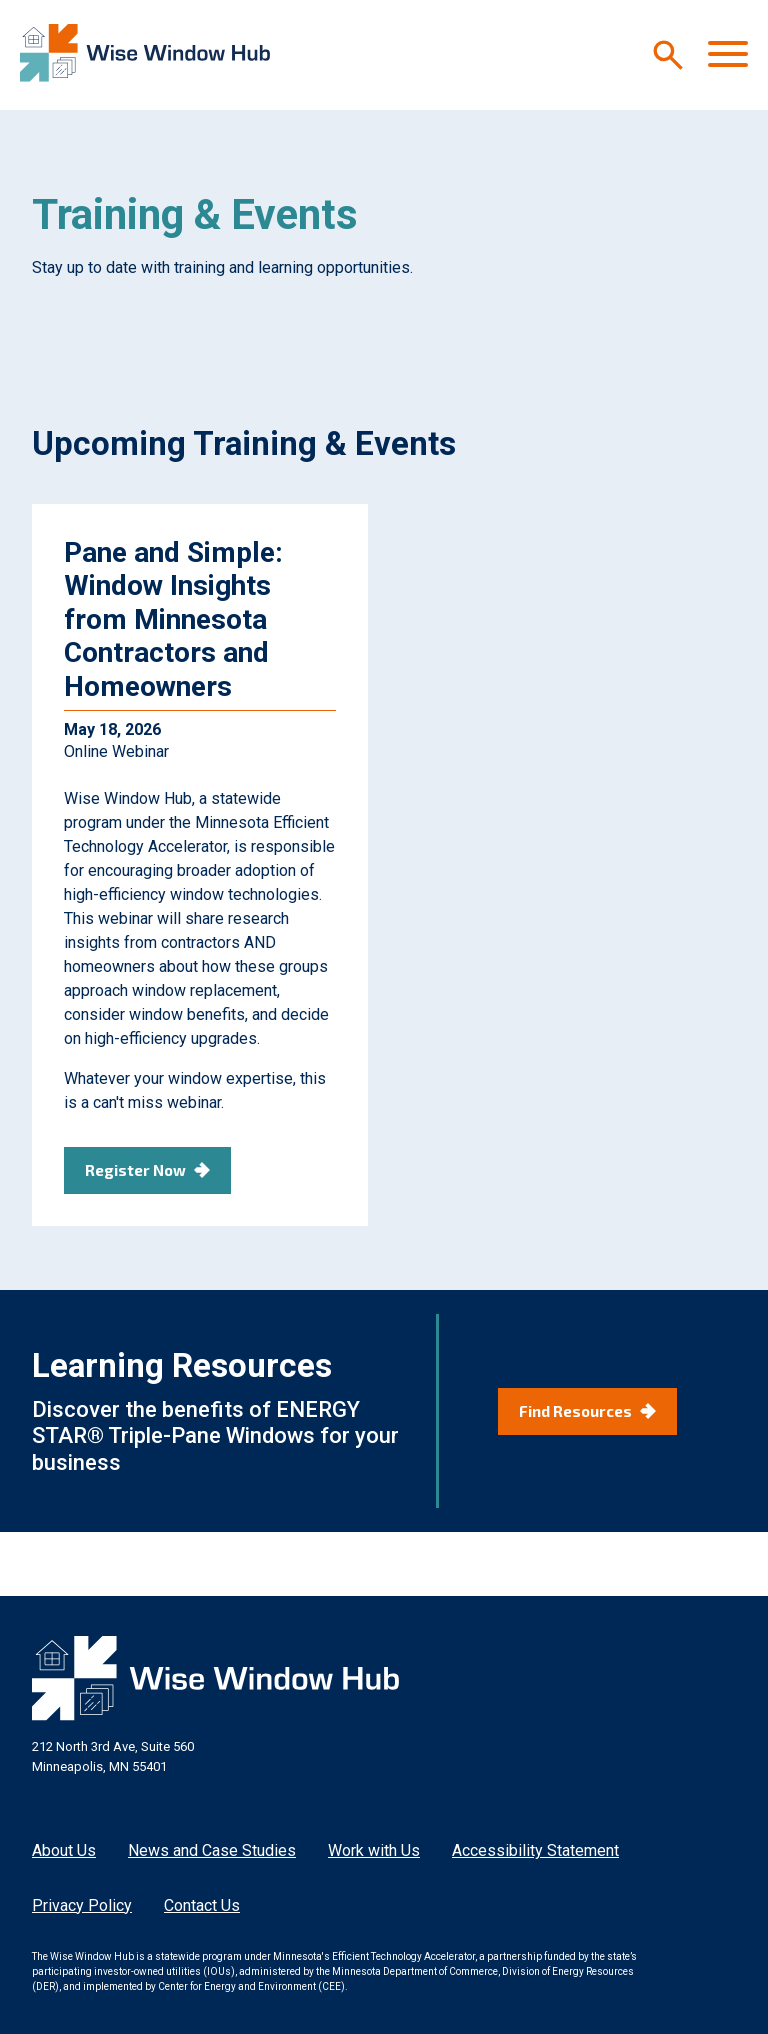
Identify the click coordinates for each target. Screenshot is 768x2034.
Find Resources (575, 1411)
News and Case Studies (212, 1850)
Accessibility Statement (535, 1850)
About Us (64, 1850)
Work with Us (374, 1850)
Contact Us (202, 1905)
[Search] (668, 55)
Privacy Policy (82, 1905)
